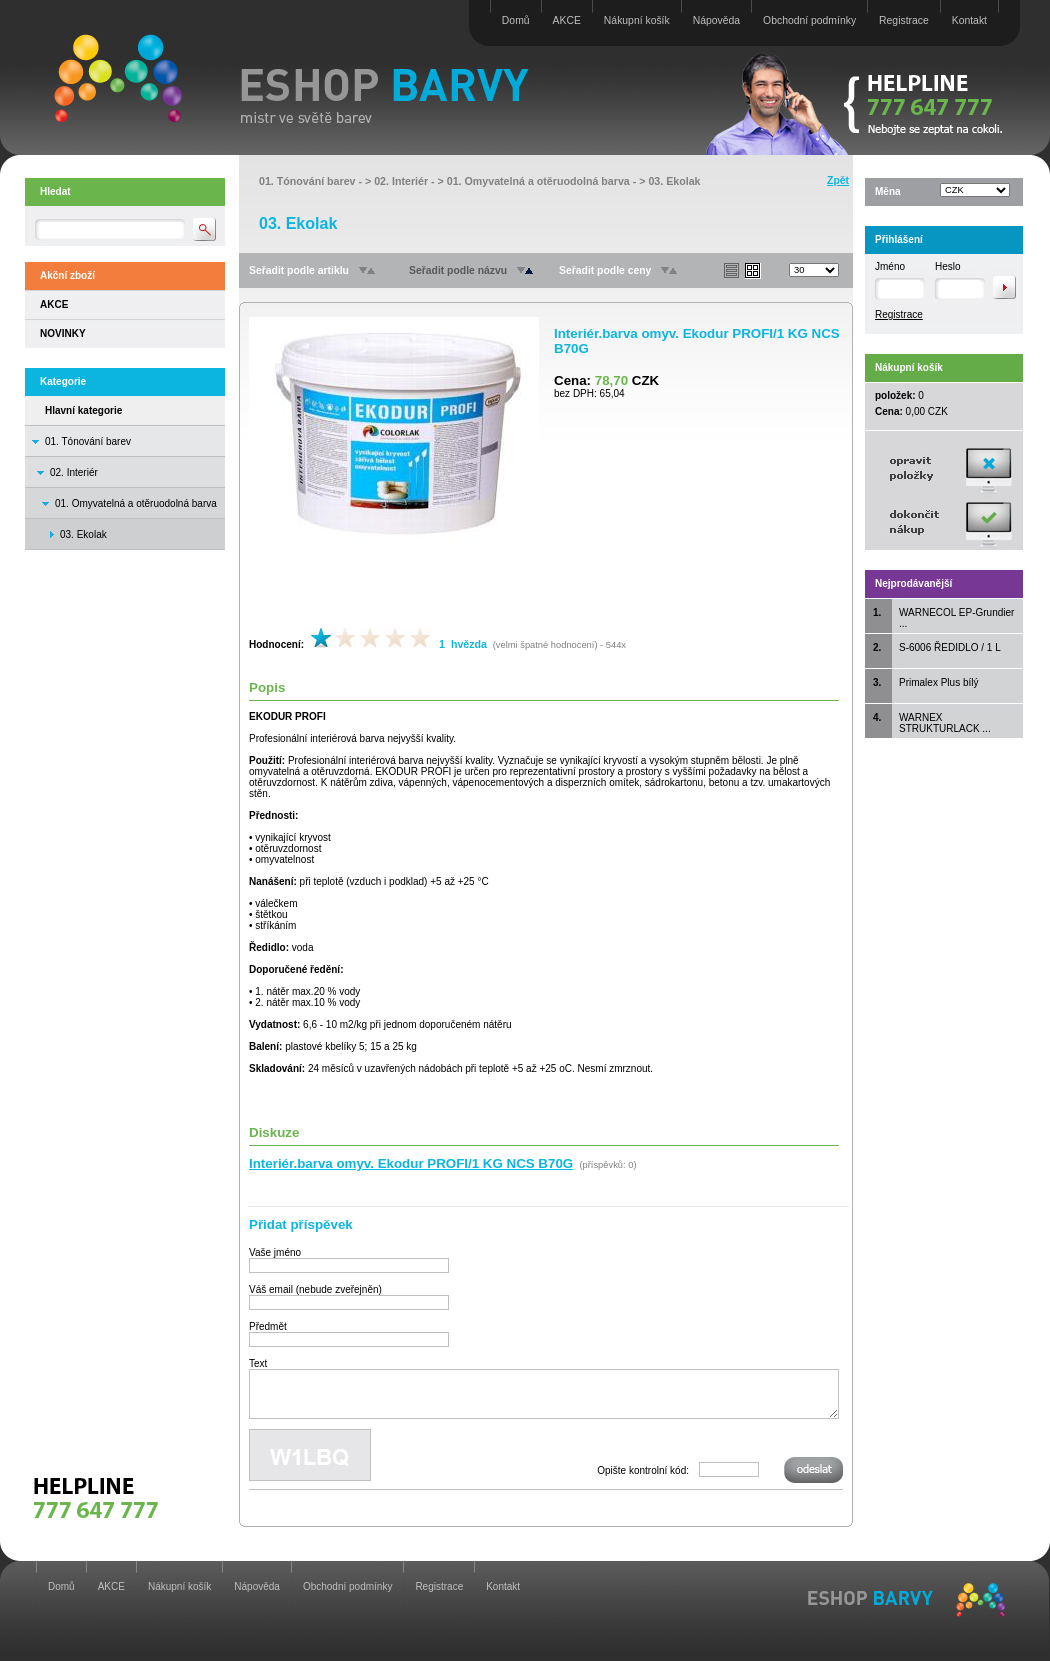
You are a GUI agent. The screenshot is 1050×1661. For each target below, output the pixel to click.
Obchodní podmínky (809, 20)
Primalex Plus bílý (938, 682)
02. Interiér (74, 472)
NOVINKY (63, 333)
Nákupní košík (637, 20)
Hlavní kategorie (83, 410)
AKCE (567, 20)
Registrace (904, 20)
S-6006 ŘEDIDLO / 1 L (950, 647)
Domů (516, 20)
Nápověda (716, 20)
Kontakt (969, 20)
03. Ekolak (674, 181)
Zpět (838, 180)
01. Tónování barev (88, 441)
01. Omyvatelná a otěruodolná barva (136, 503)
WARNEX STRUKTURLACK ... (945, 723)
